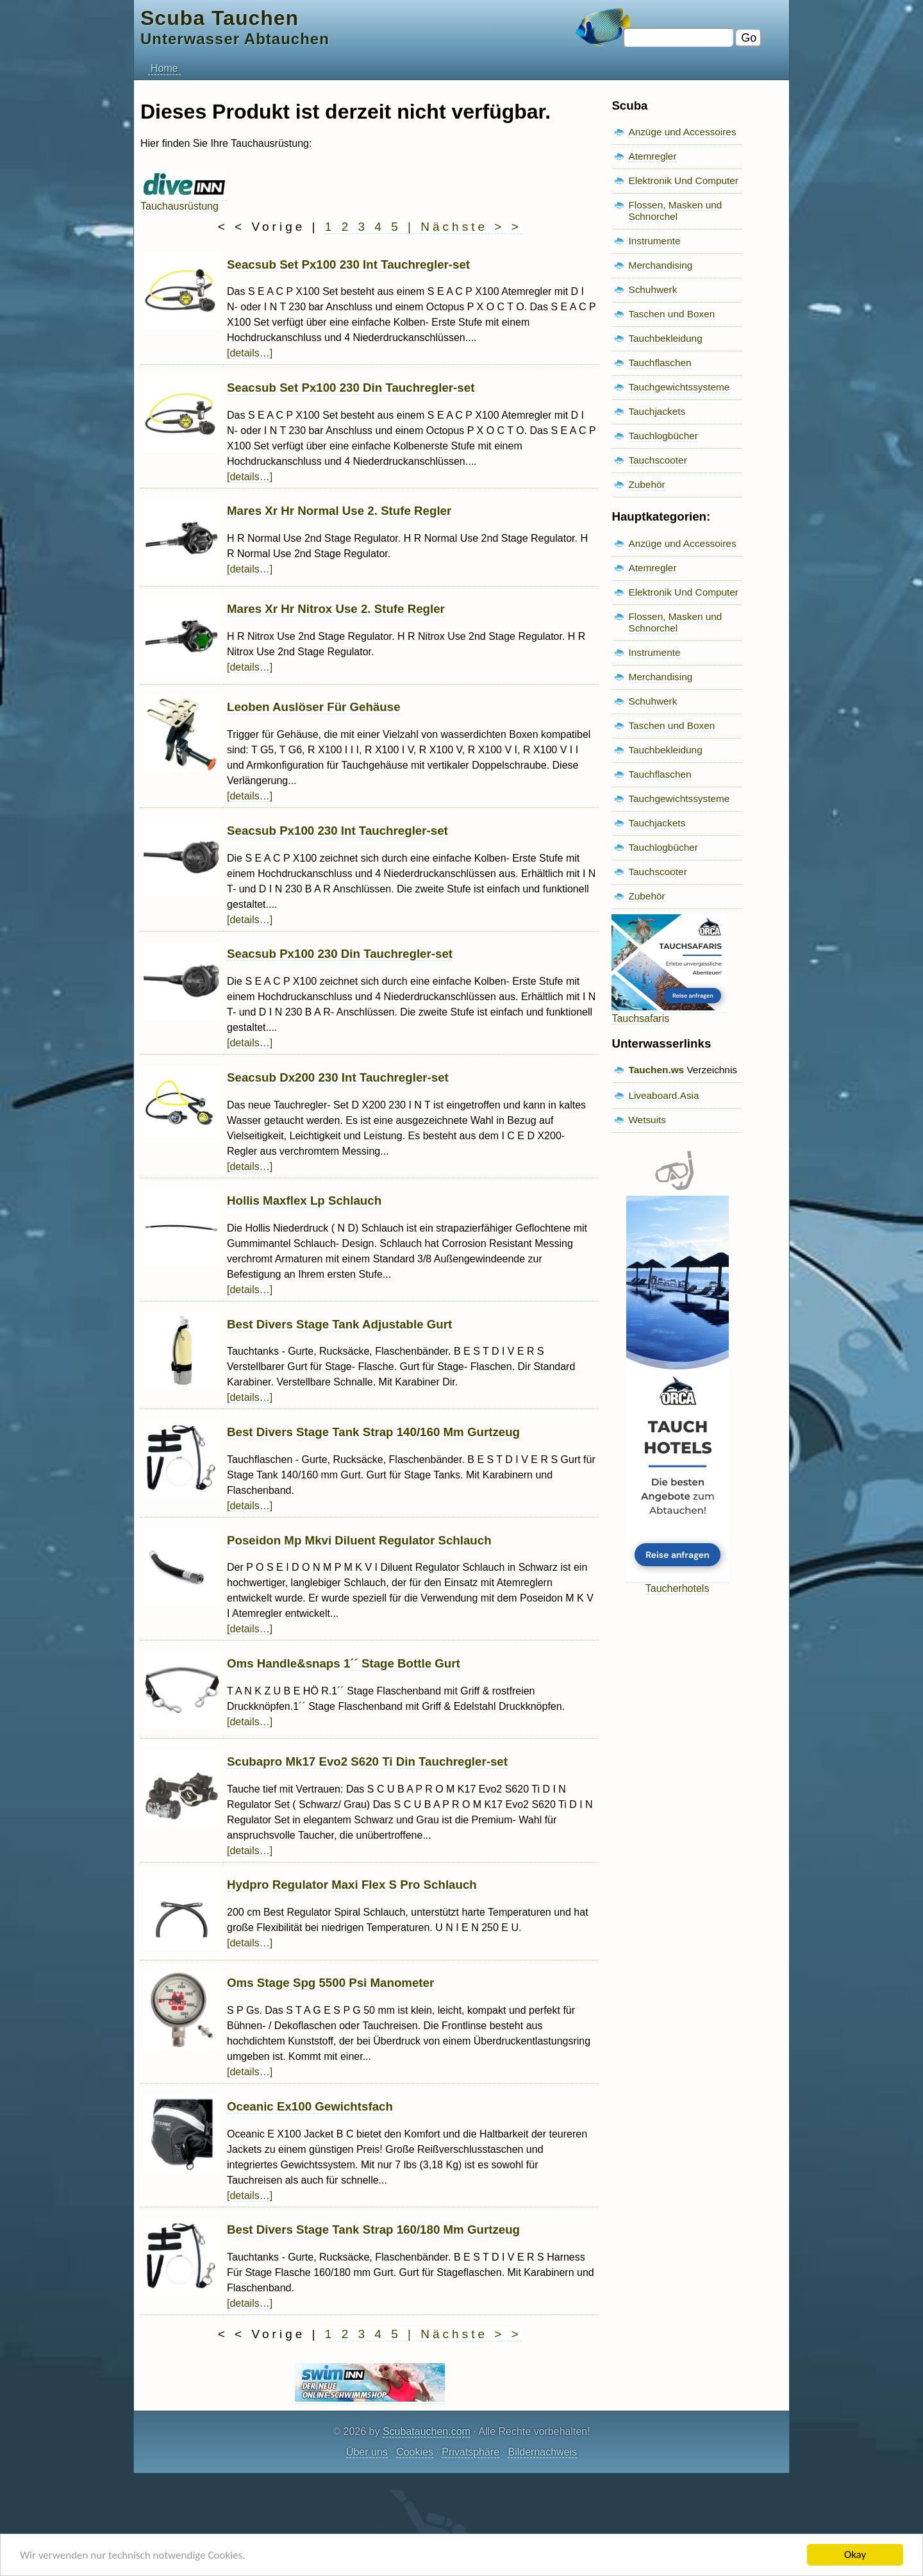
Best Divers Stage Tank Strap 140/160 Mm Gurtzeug (373, 1432)
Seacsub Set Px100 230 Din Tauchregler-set (350, 387)
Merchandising (660, 265)
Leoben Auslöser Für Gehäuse (314, 707)
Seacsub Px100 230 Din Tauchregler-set (340, 953)
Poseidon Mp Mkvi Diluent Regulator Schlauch (359, 1540)
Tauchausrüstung (183, 200)
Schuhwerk (652, 289)
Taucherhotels (677, 1582)
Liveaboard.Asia (663, 1095)
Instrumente (654, 240)
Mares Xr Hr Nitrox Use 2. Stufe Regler (336, 608)
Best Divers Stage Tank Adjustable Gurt (339, 1324)
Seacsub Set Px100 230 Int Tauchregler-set (348, 264)
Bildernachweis (542, 2451)
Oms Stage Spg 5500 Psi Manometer (330, 1982)
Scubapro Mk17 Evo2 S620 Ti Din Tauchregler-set (367, 1761)
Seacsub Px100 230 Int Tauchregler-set (337, 830)
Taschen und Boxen (671, 313)
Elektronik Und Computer (683, 180)
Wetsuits (647, 1119)
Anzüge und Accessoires (682, 131)
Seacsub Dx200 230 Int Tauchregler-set (338, 1077)
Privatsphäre (470, 2451)
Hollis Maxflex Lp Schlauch (304, 1200)
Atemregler (652, 156)
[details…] (249, 352)
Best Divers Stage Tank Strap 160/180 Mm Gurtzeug (373, 2229)
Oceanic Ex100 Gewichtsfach (310, 2106)
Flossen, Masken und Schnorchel (675, 210)
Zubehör (646, 484)
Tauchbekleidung (665, 338)
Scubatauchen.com (426, 2431)
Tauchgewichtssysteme (678, 386)
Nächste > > (470, 226)
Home (164, 68)
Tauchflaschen (659, 362)
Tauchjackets (656, 411)
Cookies (414, 2451)
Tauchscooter (657, 460)
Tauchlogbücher (662, 435)
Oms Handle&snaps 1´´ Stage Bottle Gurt (343, 1663)
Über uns (367, 2451)
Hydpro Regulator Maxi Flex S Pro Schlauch (352, 1884)
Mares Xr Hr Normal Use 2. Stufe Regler (339, 510)
